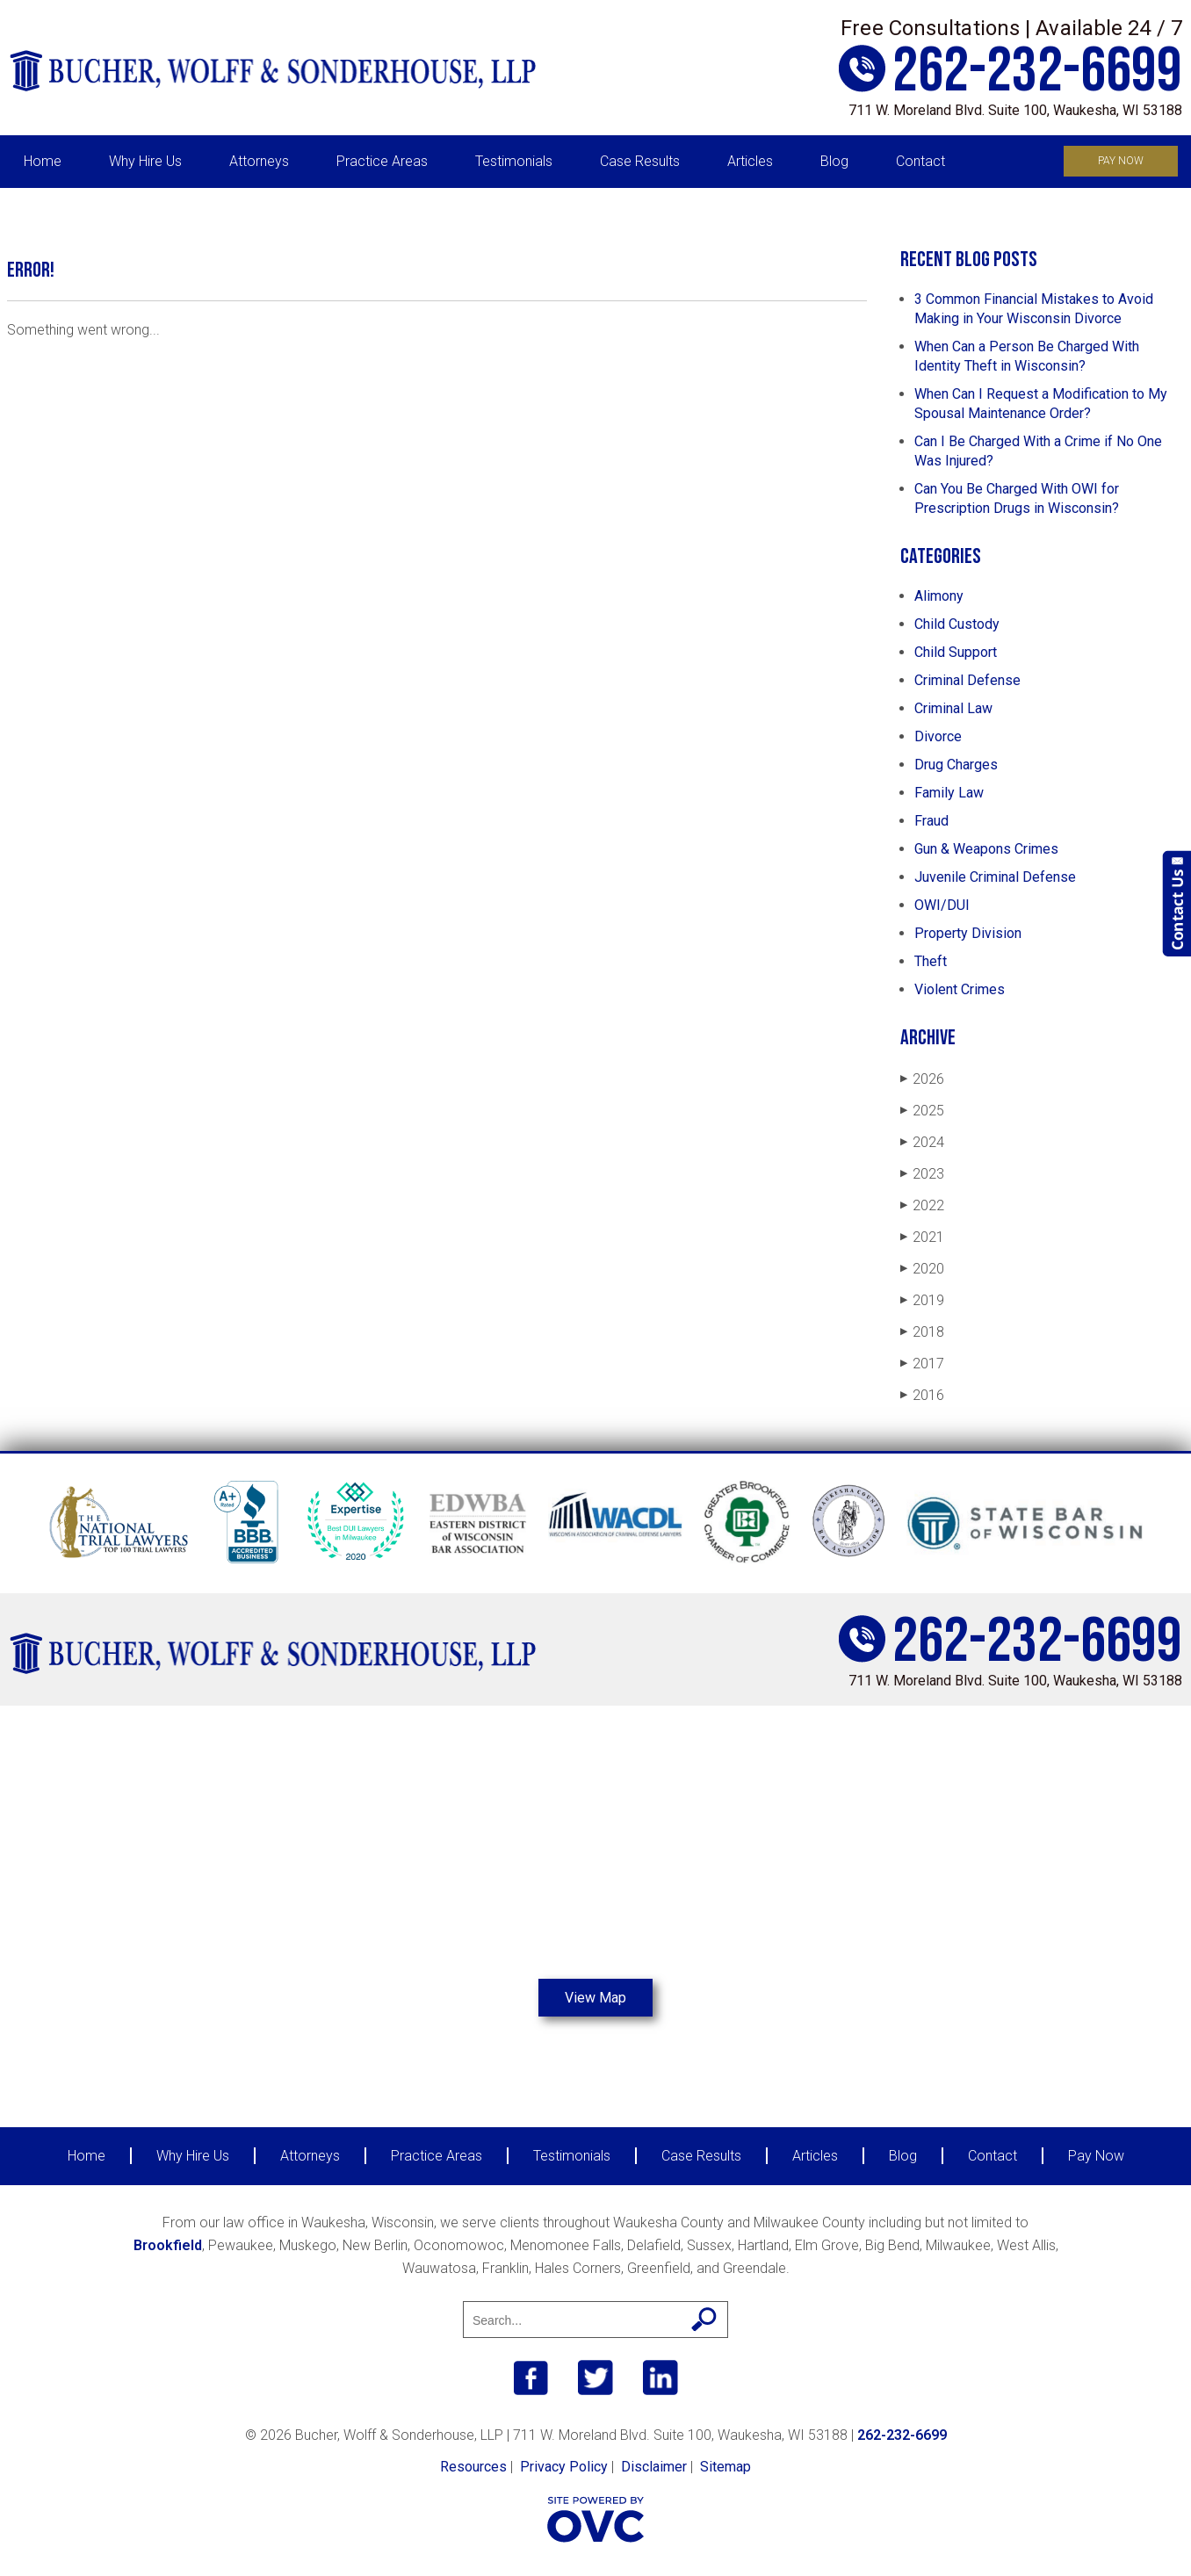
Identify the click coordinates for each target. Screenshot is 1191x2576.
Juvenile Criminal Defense (995, 877)
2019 (922, 1300)
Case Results (640, 161)
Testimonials (513, 161)
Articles (750, 161)
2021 (922, 1237)
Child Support (955, 652)
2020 (922, 1269)
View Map (595, 1997)
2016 (922, 1395)
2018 (922, 1332)
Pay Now (1121, 161)
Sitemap (725, 2466)
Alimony (939, 596)
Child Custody (957, 624)
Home (42, 161)
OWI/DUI (942, 905)
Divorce (938, 736)
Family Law (949, 792)
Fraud (931, 820)
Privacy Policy (564, 2466)
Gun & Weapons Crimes (986, 849)
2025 (922, 1111)
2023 (922, 1174)
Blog (834, 161)
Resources (473, 2466)
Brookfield (168, 2245)
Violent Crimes (959, 989)
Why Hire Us (145, 161)
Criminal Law (953, 708)
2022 (922, 1205)
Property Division (967, 933)
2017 (922, 1364)
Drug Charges (956, 764)
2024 (922, 1142)
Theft (930, 961)
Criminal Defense (967, 680)
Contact (920, 161)
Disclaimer (654, 2466)
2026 (922, 1079)
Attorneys (259, 161)
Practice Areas (382, 161)
